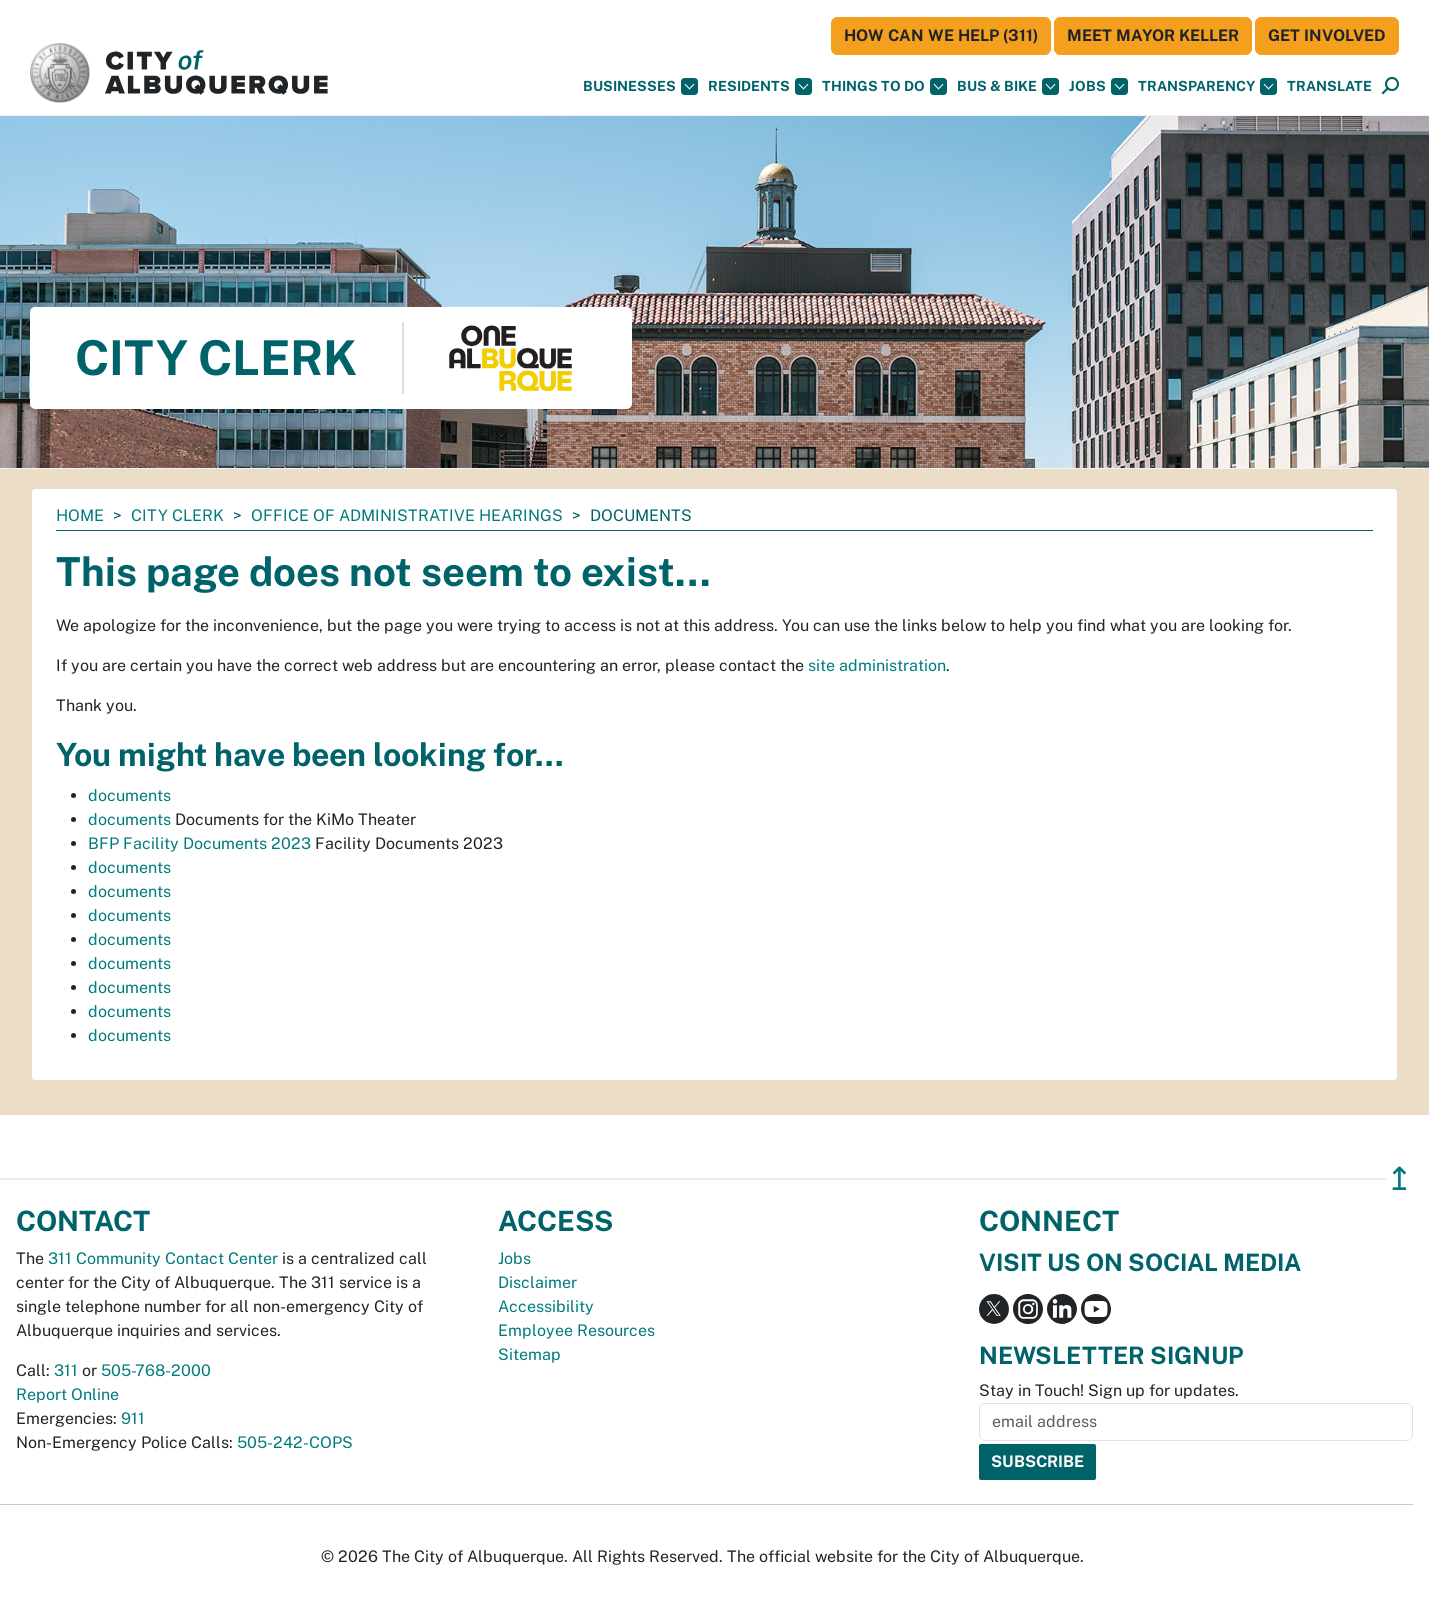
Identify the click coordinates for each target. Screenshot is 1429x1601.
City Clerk (177, 515)
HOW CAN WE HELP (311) (941, 35)
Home (80, 515)
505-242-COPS (295, 1442)
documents (129, 795)
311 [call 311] (66, 1370)
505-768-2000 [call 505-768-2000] (156, 1370)
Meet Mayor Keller (1153, 35)
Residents (760, 86)
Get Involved (1327, 35)
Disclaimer (537, 1282)
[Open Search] (1390, 86)
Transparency (1207, 86)
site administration (877, 665)
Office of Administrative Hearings (407, 515)
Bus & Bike (1008, 86)
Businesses (640, 86)
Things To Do (884, 86)
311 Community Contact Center (163, 1258)
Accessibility (546, 1306)
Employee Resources (576, 1330)
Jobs (1098, 86)
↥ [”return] (1399, 1178)
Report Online (67, 1394)
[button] (1329, 86)
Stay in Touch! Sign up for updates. (1109, 1390)
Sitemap (529, 1354)
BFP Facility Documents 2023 (199, 843)
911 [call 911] (133, 1418)
